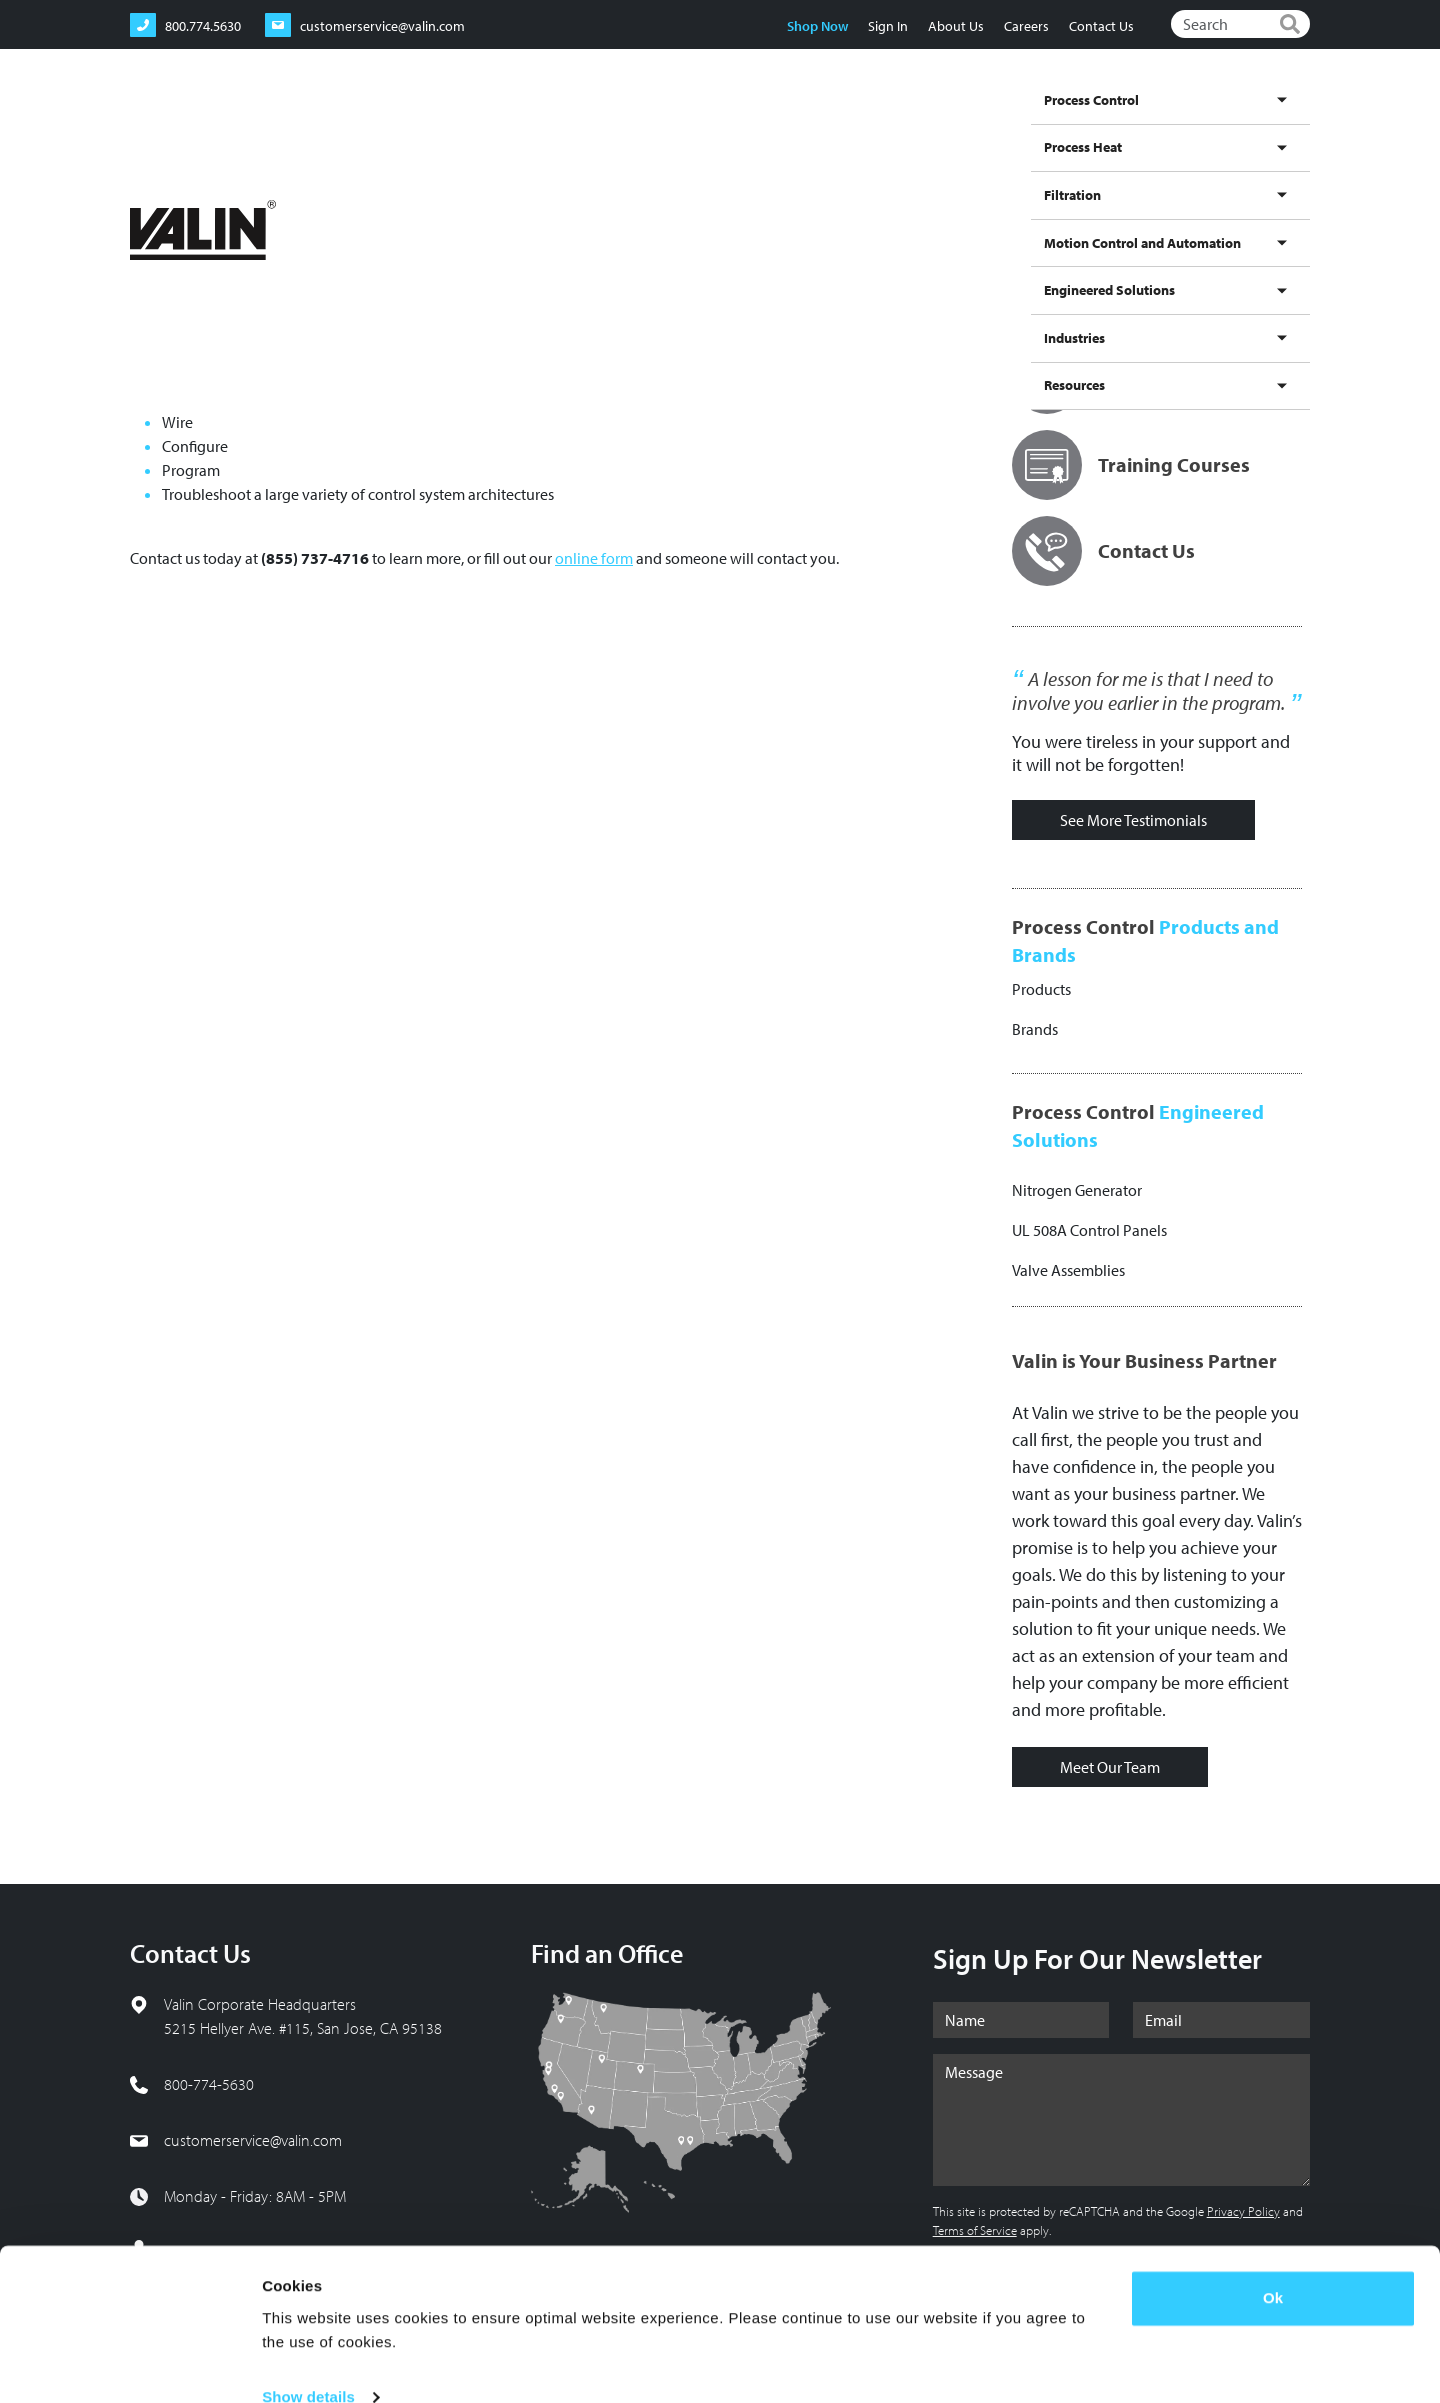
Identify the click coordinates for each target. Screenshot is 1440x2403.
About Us (955, 26)
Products (1041, 989)
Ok (1273, 2264)
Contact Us (1100, 26)
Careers (1025, 26)
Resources (1271, 123)
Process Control (589, 123)
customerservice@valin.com (253, 2140)
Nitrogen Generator (1077, 1190)
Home (145, 189)
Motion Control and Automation (910, 123)
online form (594, 558)
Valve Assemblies (1068, 1270)
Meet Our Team (1110, 1767)
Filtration (771, 123)
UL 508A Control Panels (1089, 1230)
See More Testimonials (1133, 820)
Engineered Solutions (1086, 123)
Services (301, 189)
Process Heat (690, 123)
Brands (1035, 1029)
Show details (308, 2363)
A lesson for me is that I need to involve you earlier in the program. (1148, 691)
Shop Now (816, 26)
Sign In (887, 26)
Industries (1195, 123)
